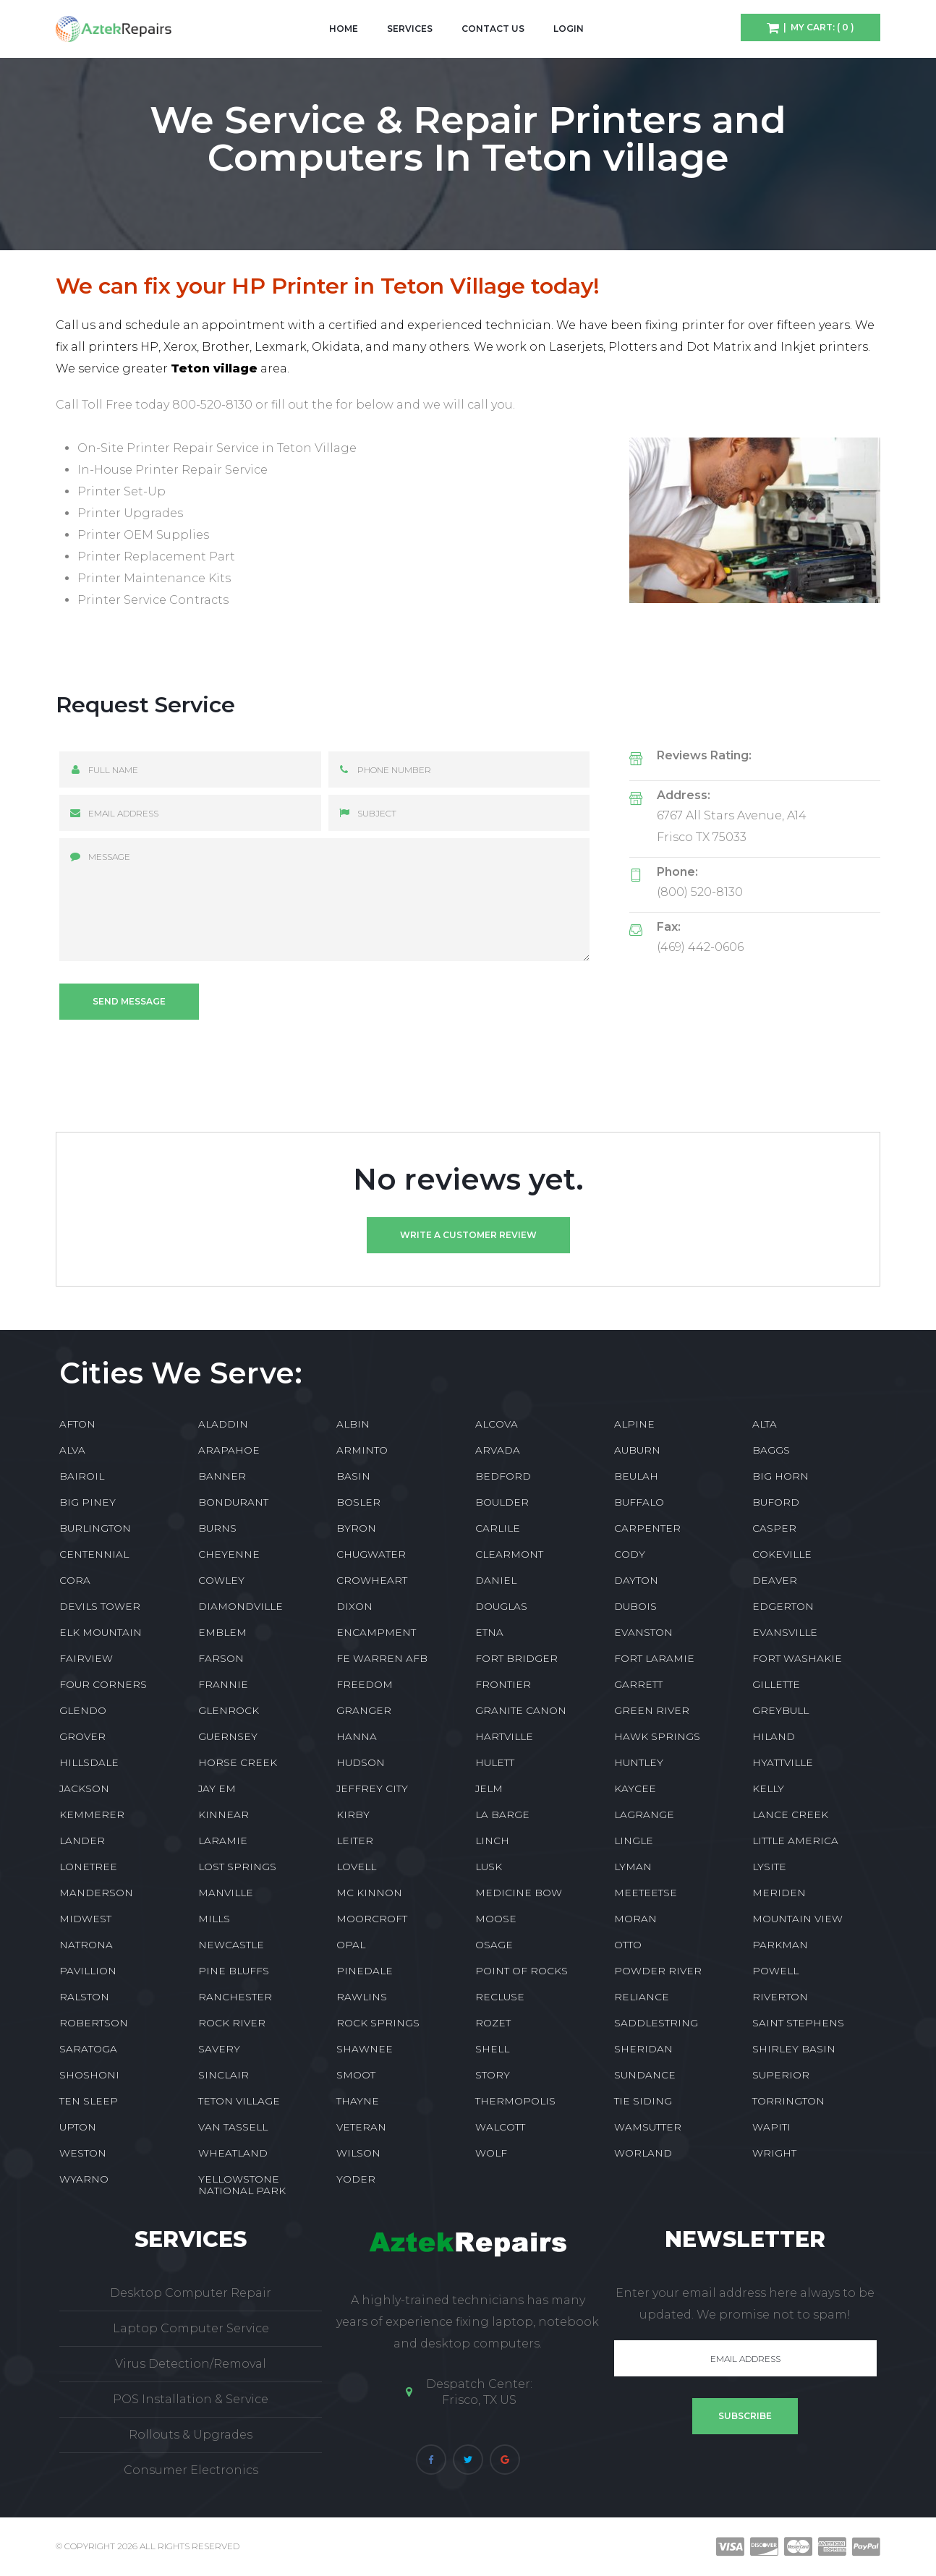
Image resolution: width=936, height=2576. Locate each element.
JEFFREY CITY (372, 1788)
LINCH (492, 1840)
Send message (129, 1001)
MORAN (635, 1918)
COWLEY (221, 1580)
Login (568, 28)
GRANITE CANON (520, 1710)
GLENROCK (228, 1710)
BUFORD (775, 1502)
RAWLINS (361, 1997)
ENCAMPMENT (376, 1632)
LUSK (488, 1866)
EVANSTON (643, 1632)
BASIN (353, 1476)
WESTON (82, 2153)
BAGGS (771, 1450)
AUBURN (637, 1450)
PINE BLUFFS (233, 1970)
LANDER (82, 1840)
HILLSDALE (89, 1762)
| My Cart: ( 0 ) (816, 27)
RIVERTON (780, 1997)
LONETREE (88, 1866)
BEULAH (636, 1476)
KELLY (768, 1788)
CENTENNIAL (94, 1554)
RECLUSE (499, 1997)
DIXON (354, 1606)
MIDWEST (85, 1918)
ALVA (72, 1450)
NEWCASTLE (231, 1944)
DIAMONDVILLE (240, 1606)
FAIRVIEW (86, 1658)
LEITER (354, 1840)
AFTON (77, 1424)
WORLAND (643, 2153)
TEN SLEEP (88, 2101)
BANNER (222, 1476)
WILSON (358, 2153)
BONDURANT (233, 1502)
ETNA (489, 1632)
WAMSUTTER (647, 2127)
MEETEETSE (645, 1892)
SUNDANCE (645, 2075)
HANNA (356, 1736)
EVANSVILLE (784, 1632)
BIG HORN (780, 1476)
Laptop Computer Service (191, 2328)
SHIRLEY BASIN (793, 2049)
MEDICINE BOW (518, 1892)
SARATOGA (88, 2049)
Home (343, 28)
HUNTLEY (638, 1762)
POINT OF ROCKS (521, 1970)
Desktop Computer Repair (190, 2293)
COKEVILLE (782, 1554)
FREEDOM (364, 1684)
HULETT (494, 1762)
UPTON (77, 2127)
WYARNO (84, 2179)
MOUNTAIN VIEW (797, 1918)
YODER (355, 2179)
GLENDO (82, 1710)
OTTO (628, 1944)
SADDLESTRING (656, 2023)
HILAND (773, 1736)
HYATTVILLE (782, 1762)
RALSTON (84, 1997)
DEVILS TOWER (99, 1606)
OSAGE (494, 1944)
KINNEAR (223, 1814)
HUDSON (360, 1762)
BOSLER (358, 1502)
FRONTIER (503, 1684)
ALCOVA (496, 1424)
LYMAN (633, 1866)
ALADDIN (223, 1424)
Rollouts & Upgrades (190, 2434)
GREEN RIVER (651, 1710)
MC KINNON (369, 1892)
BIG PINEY (87, 1502)
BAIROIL (81, 1476)
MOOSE (495, 1918)
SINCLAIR (223, 2075)
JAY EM (217, 1788)
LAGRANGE (644, 1814)
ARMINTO (362, 1450)
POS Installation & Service (190, 2399)
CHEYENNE (229, 1554)
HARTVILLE (504, 1736)
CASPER (774, 1528)
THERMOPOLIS (515, 2101)
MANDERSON (96, 1892)
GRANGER (363, 1710)
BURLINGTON (95, 1528)
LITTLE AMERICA (795, 1840)
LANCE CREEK (790, 1814)
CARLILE (497, 1528)
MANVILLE (225, 1892)
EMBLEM (222, 1632)
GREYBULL (780, 1710)
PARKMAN (780, 1944)
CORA (74, 1580)
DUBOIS (635, 1606)
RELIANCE (641, 1997)
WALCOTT (500, 2127)
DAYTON (636, 1580)
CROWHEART (371, 1580)
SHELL (492, 2049)
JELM (489, 1788)
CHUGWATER (371, 1554)
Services (410, 28)
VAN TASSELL (233, 2127)
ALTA (764, 1424)
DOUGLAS (501, 1606)
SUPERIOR (780, 2075)
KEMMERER (91, 1814)
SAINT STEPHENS (798, 2023)
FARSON (221, 1658)
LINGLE (633, 1840)
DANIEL (495, 1580)
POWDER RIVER (658, 1970)
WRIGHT (774, 2153)
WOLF (491, 2153)
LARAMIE (222, 1840)
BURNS (217, 1528)
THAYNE (357, 2101)
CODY (629, 1554)
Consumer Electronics (191, 2470)
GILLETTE (776, 1684)
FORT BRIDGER (516, 1658)
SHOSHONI (89, 2075)
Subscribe (745, 2415)
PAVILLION (87, 1970)
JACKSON (84, 1788)
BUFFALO (639, 1502)
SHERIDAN (643, 2049)
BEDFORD (503, 1476)
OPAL (350, 1944)
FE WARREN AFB (381, 1658)
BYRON (356, 1528)
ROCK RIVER (231, 2023)
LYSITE (769, 1866)
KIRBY (353, 1814)
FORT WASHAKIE (797, 1658)
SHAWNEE (364, 2049)
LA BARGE (502, 1814)
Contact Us (492, 28)
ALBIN (353, 1424)
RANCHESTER (235, 1997)
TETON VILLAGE (239, 2101)
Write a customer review (468, 1234)
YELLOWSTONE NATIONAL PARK (242, 2184)
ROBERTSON (93, 2023)
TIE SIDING (643, 2101)
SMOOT (355, 2075)
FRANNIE (223, 1684)
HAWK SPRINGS (657, 1736)
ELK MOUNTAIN (100, 1632)
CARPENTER (647, 1528)
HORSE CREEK (237, 1762)
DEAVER (774, 1580)
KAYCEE (635, 1788)
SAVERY (219, 2049)
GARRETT (638, 1684)
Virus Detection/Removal (190, 2364)
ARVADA (497, 1450)
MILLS (214, 1918)
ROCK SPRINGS (378, 2023)
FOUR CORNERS (103, 1684)
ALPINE (634, 1424)
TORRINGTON (788, 2101)
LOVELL (356, 1866)
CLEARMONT (509, 1554)
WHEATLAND (233, 2153)
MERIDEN (779, 1892)
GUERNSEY (228, 1736)
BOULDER (502, 1502)
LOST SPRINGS (237, 1866)
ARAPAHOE (229, 1450)
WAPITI (771, 2127)
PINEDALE (364, 1970)
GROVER (82, 1736)
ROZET (493, 2023)
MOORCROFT (371, 1918)
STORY (492, 2075)
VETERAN (361, 2127)
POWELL (775, 1970)
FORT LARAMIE (654, 1658)
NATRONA (86, 1944)
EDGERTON (783, 1606)
